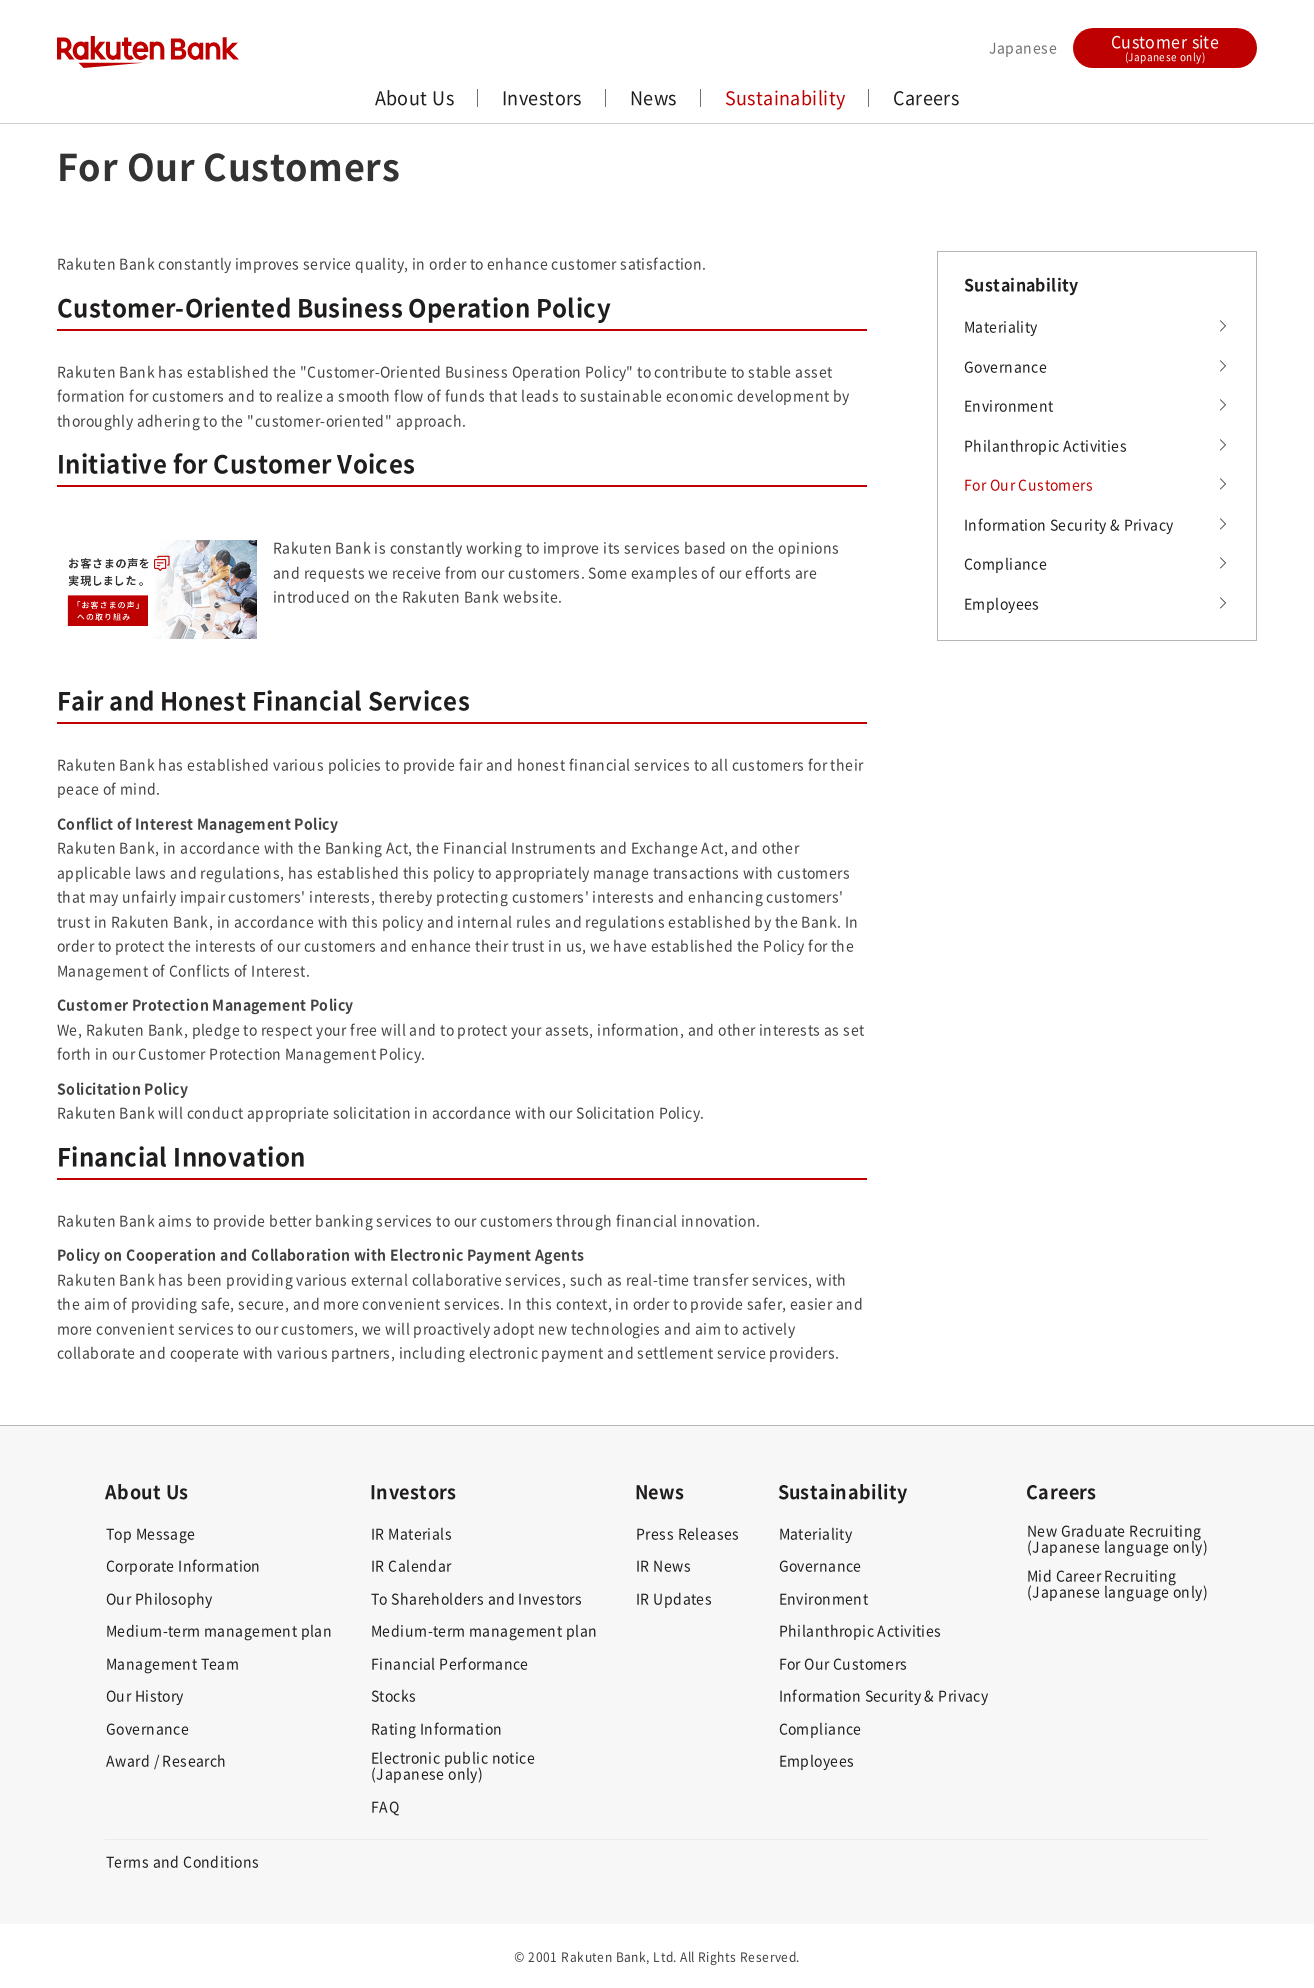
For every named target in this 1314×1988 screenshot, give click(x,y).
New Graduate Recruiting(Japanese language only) (1117, 1538)
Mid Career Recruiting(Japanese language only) (1117, 1583)
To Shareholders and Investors (476, 1598)
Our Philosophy (159, 1598)
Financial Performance (450, 1663)
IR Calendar (411, 1565)
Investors (542, 97)
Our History (145, 1695)
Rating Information (437, 1728)
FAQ (385, 1806)
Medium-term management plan (219, 1630)
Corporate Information (183, 1565)
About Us (414, 97)
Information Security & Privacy (1069, 524)
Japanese (1023, 47)
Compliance (1005, 563)
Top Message (151, 1533)
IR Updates (674, 1598)
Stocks (394, 1695)
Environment (1009, 405)
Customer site (1165, 46)
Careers (926, 97)
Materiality (1001, 326)
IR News (663, 1565)
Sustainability (785, 97)
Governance (1005, 366)
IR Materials (411, 1533)
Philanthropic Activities (1045, 445)
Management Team (172, 1663)
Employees (1002, 603)
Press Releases (688, 1533)
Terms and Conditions (182, 1861)
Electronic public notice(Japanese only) (453, 1765)
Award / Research (166, 1760)
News (653, 97)
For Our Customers (1028, 484)
